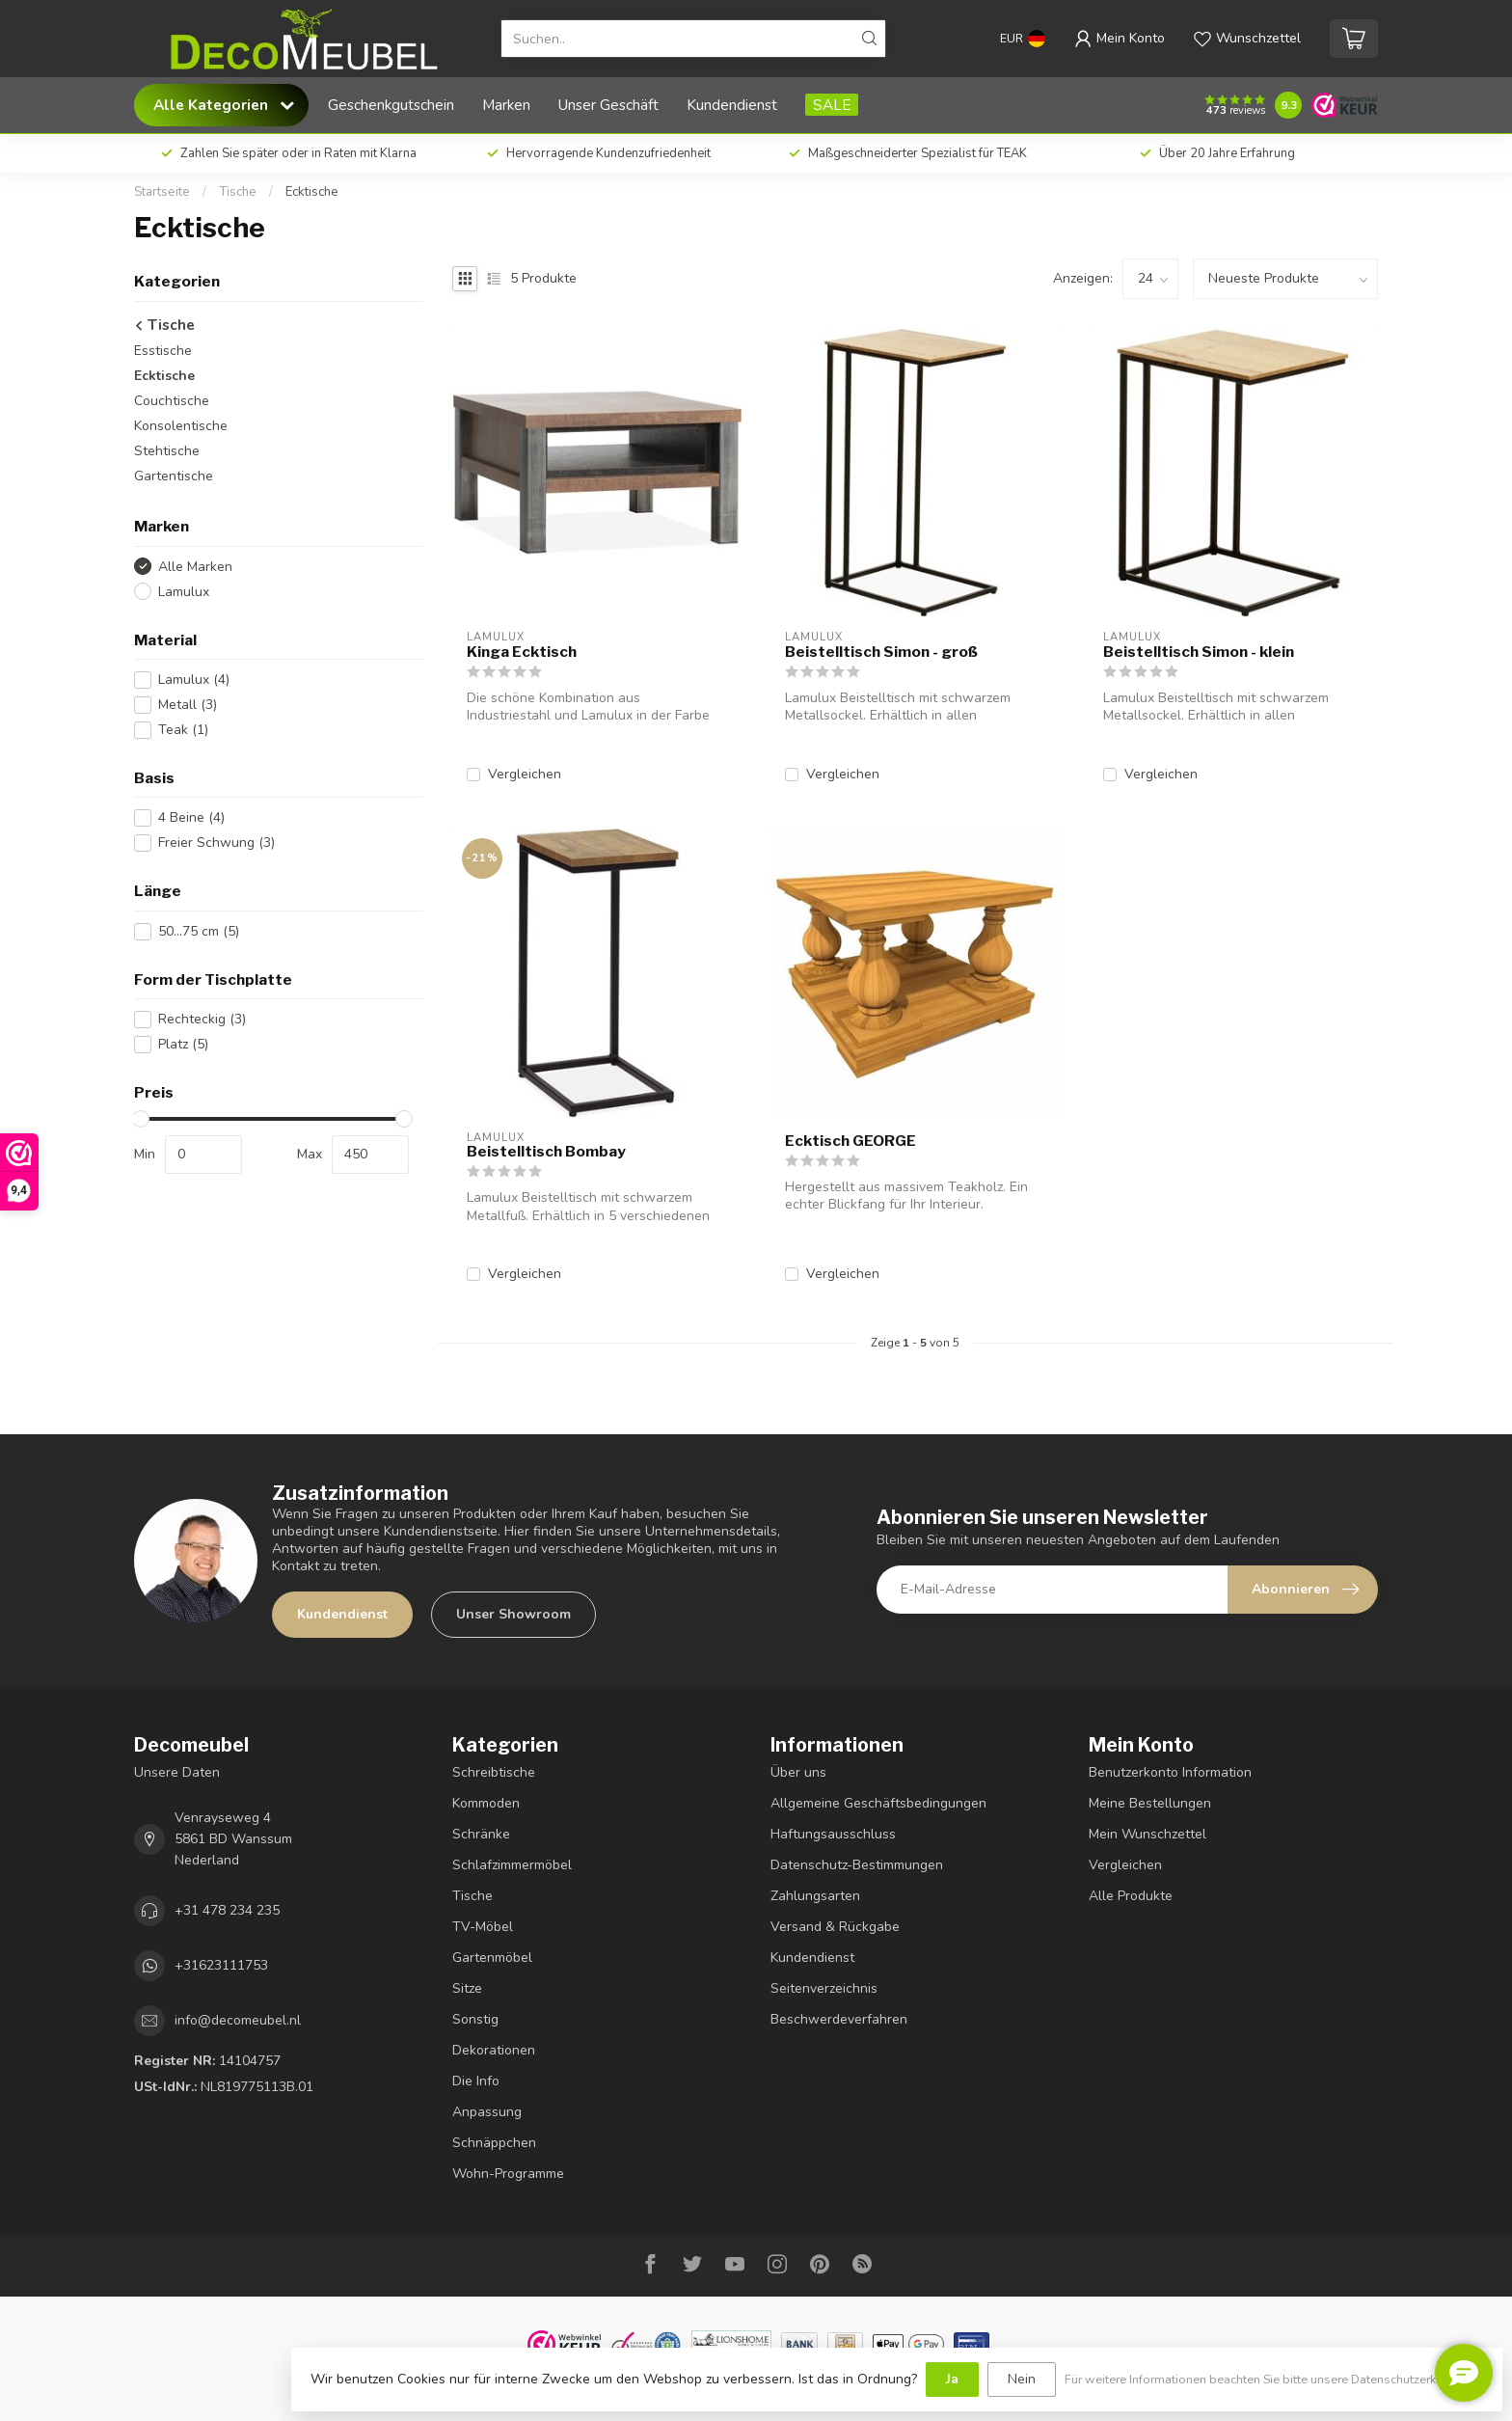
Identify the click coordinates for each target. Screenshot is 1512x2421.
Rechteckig (202, 1019)
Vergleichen (524, 774)
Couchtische (171, 401)
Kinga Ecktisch (522, 652)
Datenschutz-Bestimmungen (856, 1865)
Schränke (481, 1834)
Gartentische (173, 476)
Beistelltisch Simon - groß (881, 652)
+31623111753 (221, 1965)
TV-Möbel (482, 1927)
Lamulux (183, 592)
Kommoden (486, 1803)
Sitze (467, 1988)
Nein (1022, 2379)
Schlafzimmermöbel (512, 1865)
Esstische (163, 350)
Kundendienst (732, 105)
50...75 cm (198, 931)
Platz (183, 1044)
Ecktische (311, 192)
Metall (187, 704)
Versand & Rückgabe (835, 1927)
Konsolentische (181, 426)
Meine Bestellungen (1150, 1803)
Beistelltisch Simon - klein (1198, 652)
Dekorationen (493, 2050)
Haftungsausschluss (833, 1834)
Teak (183, 729)
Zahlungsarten (815, 1896)
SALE (831, 105)
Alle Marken (195, 566)
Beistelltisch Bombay (546, 1151)
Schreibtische (493, 1772)
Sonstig (475, 2019)
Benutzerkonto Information (1170, 1772)
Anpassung (487, 2112)
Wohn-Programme (508, 2173)
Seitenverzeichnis (824, 1988)
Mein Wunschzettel (1147, 1834)
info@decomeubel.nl (238, 2020)
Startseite (162, 192)
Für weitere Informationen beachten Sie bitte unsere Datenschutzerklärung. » (1274, 2379)
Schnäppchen (494, 2143)
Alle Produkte (1131, 1896)
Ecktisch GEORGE (850, 1141)
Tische (237, 192)
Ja (952, 2379)
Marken (506, 105)
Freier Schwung (216, 842)
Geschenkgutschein (391, 105)
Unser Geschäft (608, 105)
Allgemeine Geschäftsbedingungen (878, 1803)
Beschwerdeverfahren (838, 2019)
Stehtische (167, 451)
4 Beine (191, 817)
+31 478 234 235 (227, 1910)
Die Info (476, 2081)
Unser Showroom (513, 1614)
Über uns (798, 1772)
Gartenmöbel (492, 1957)
